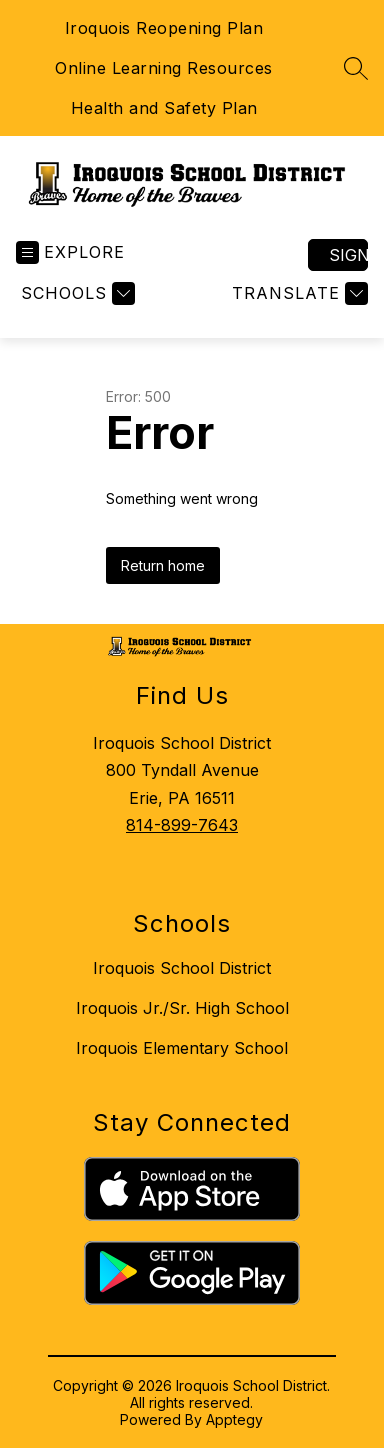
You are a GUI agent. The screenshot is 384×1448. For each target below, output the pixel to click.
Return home (163, 565)
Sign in (348, 255)
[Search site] (356, 68)
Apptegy (234, 1419)
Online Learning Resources (164, 68)
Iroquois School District (182, 968)
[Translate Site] (297, 293)
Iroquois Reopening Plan (164, 28)
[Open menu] (70, 252)
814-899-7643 (182, 825)
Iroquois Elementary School (182, 1048)
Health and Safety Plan (164, 108)
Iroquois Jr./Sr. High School (182, 1008)
